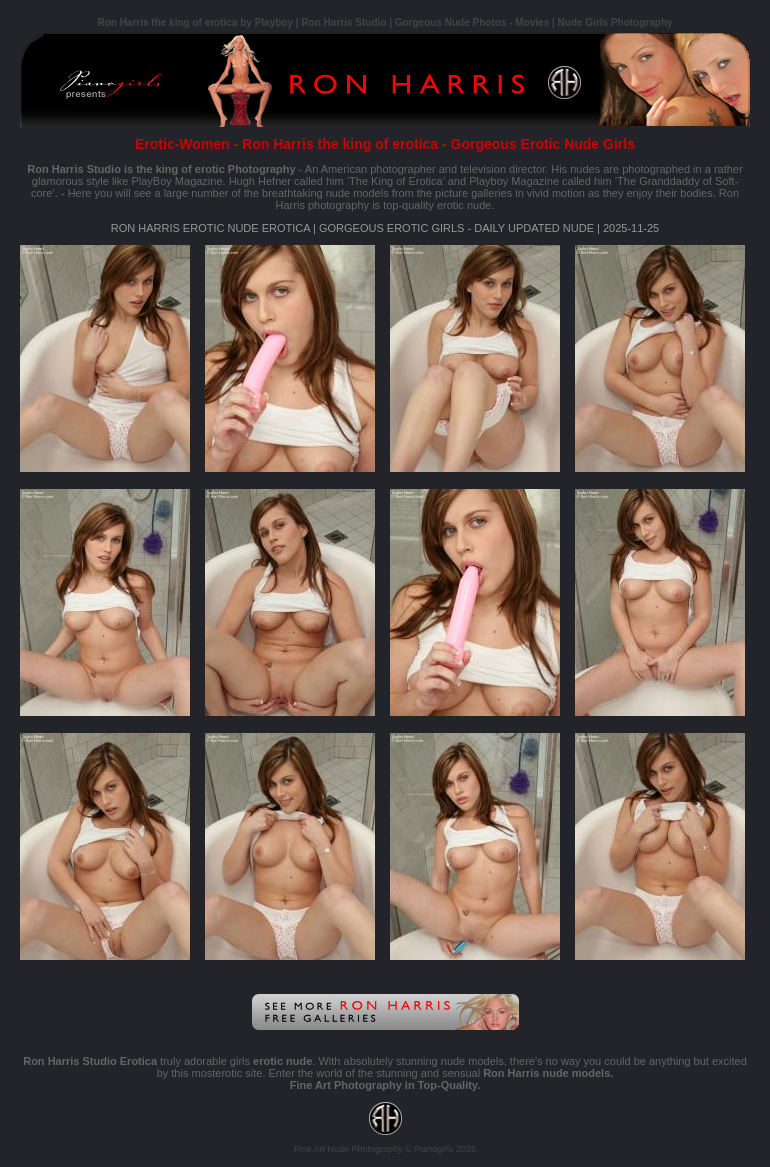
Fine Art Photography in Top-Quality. (385, 1085)
